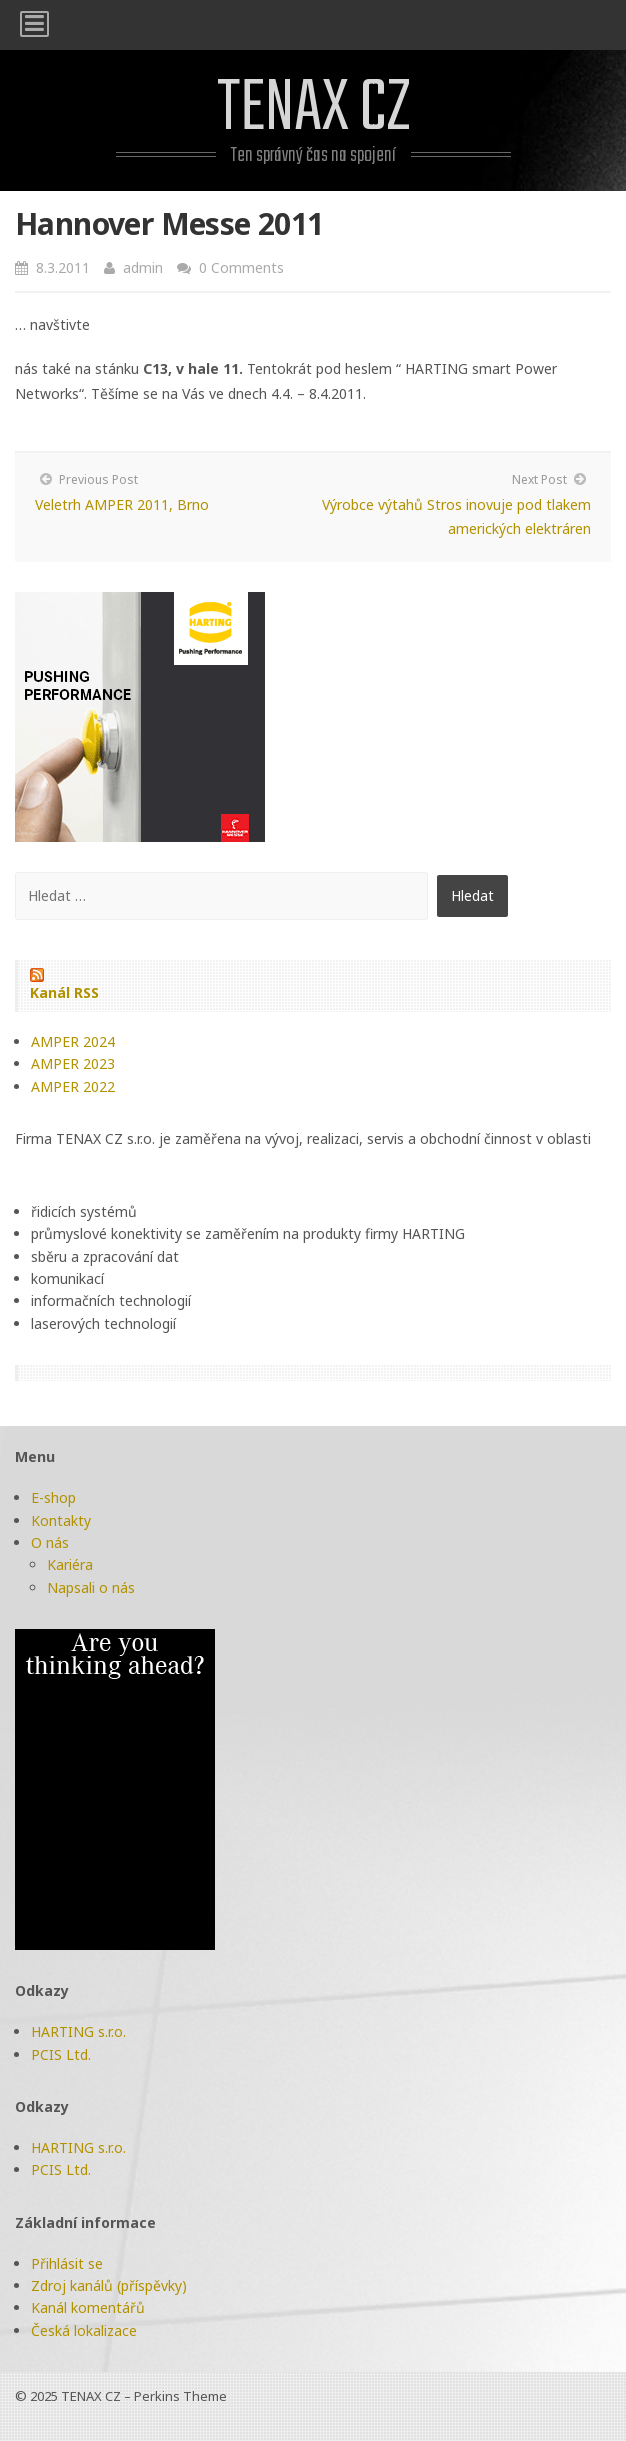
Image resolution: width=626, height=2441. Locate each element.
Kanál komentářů (88, 2307)
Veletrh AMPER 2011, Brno (122, 504)
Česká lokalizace (84, 2330)
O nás (50, 1542)
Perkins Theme (180, 2396)
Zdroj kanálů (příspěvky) (109, 2285)
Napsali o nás (91, 1587)
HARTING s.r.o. (78, 2031)
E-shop (53, 1497)
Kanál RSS (64, 992)
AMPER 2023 (73, 1063)
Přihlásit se (67, 2263)
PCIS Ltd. (61, 2054)
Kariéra (70, 1564)
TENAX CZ (313, 109)
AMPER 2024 (73, 1041)
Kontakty (61, 1520)
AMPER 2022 (73, 1086)
